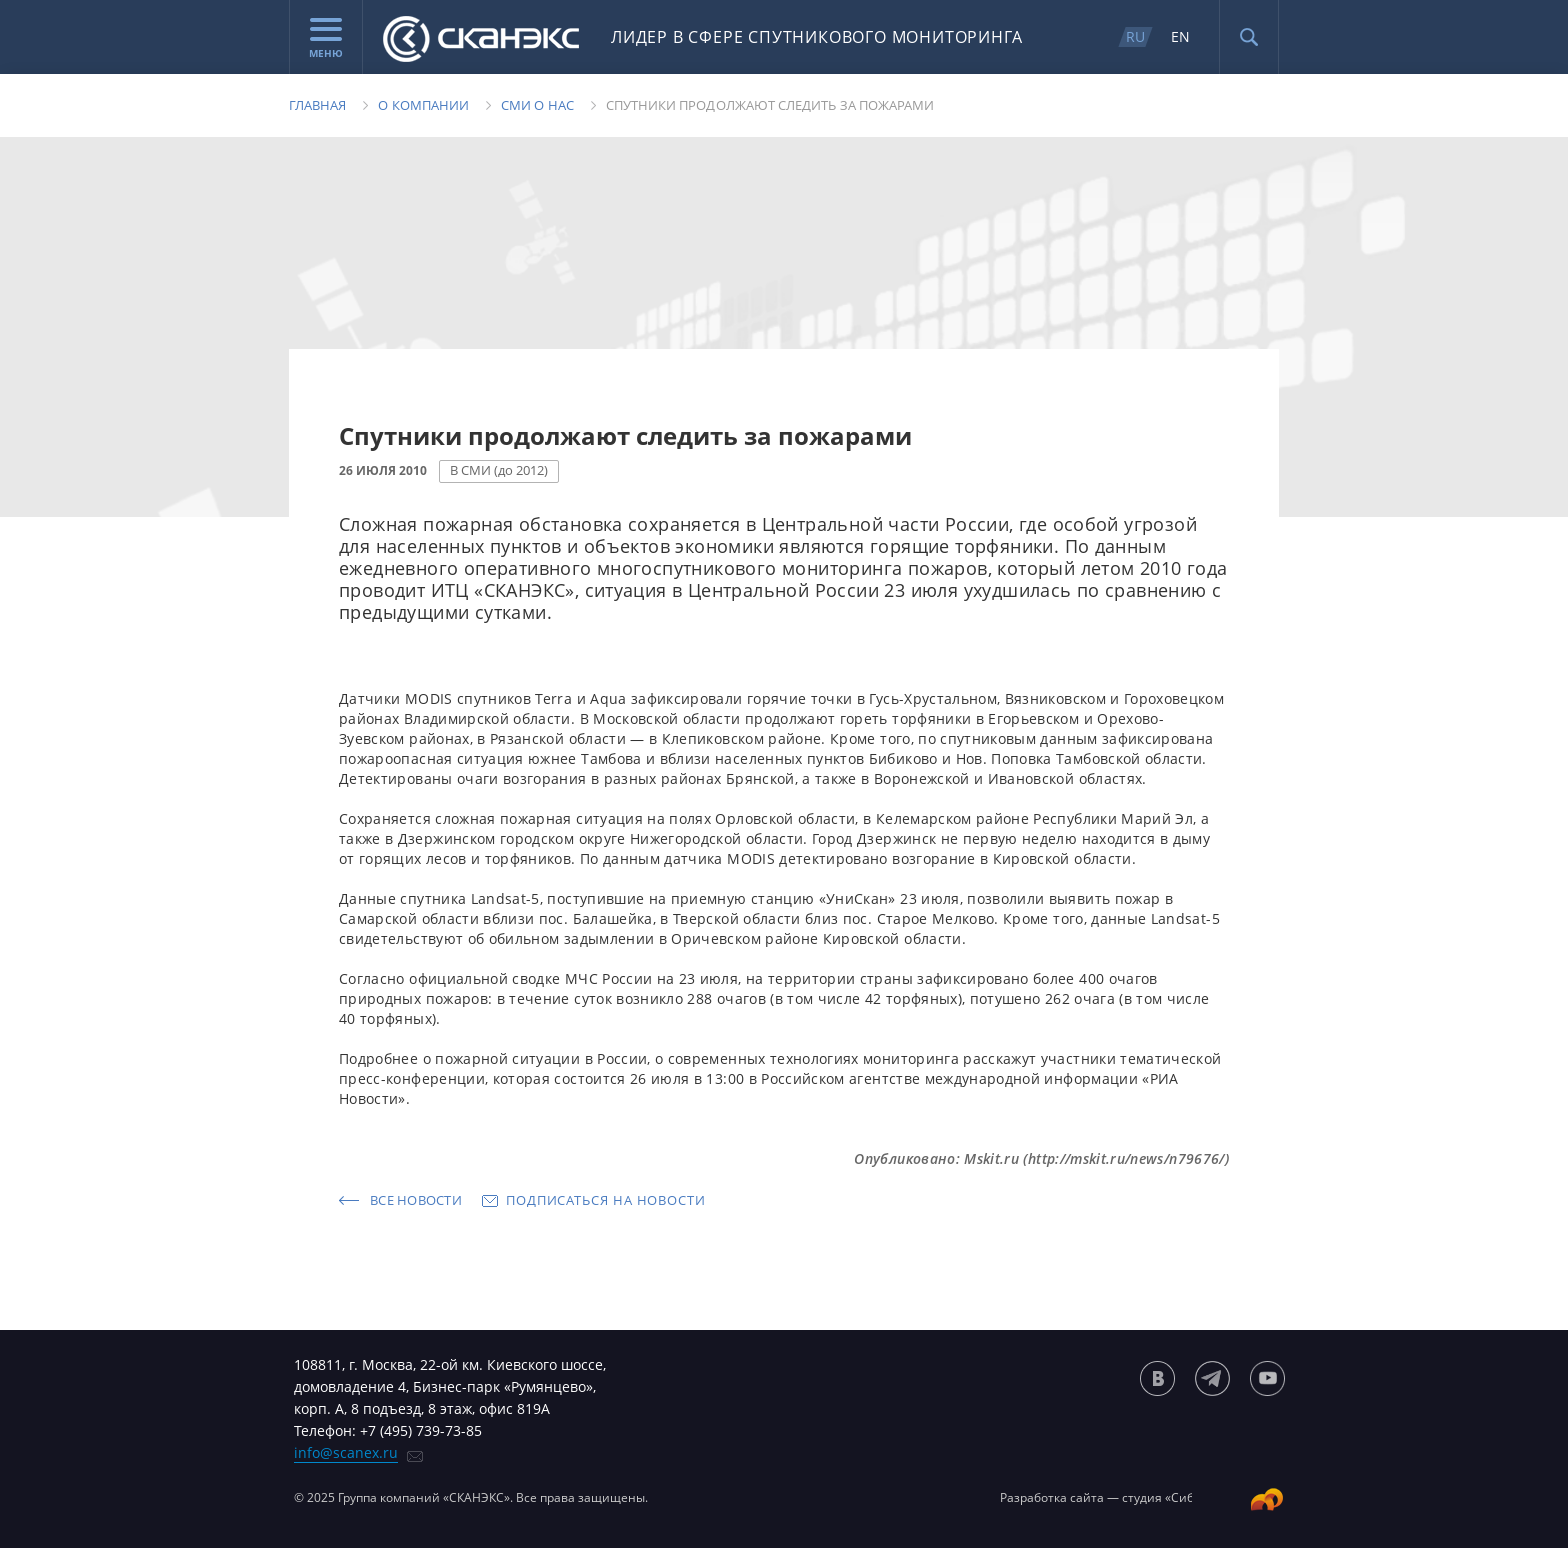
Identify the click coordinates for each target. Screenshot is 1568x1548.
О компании (423, 105)
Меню (326, 39)
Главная (317, 105)
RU (1135, 36)
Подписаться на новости (606, 1200)
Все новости (416, 1200)
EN (1180, 36)
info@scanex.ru (346, 1452)
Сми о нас (537, 105)
